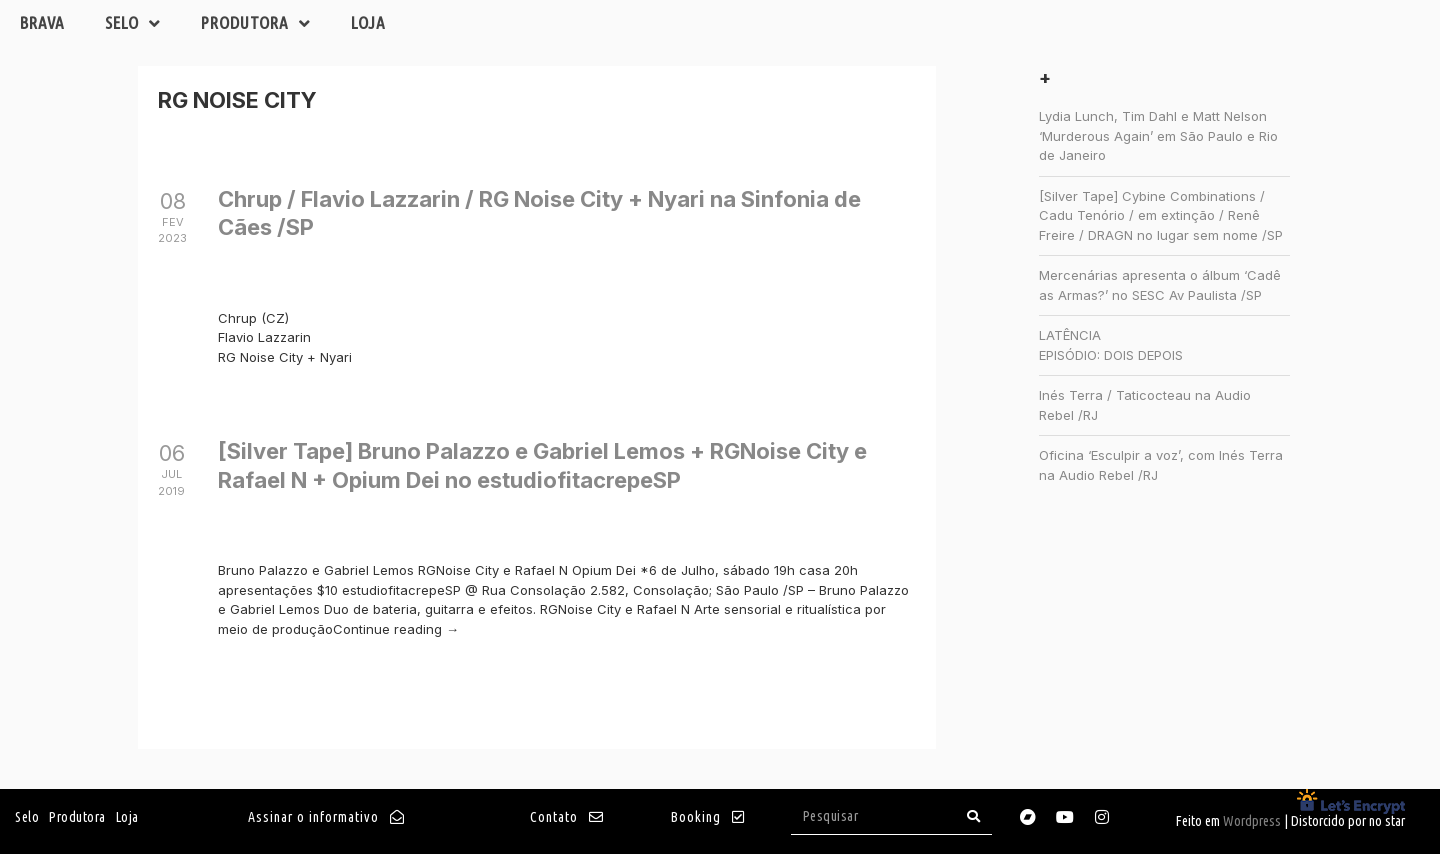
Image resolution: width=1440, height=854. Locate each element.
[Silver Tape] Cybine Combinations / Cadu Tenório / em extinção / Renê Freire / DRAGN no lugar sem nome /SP (1161, 215)
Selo (133, 23)
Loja (368, 22)
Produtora (256, 23)
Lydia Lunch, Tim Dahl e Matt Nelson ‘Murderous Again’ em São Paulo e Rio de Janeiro (1158, 135)
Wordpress (1252, 821)
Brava (42, 22)
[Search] (974, 816)
